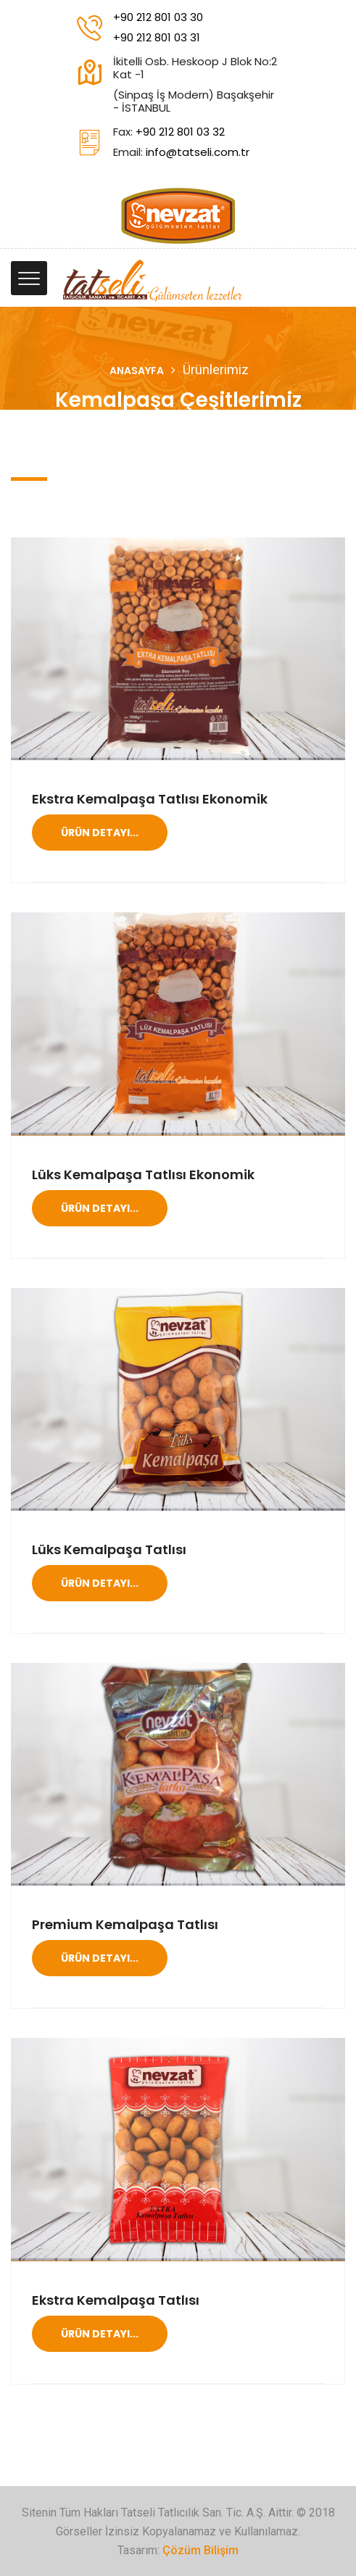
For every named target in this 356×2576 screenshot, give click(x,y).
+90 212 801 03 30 (158, 17)
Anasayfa (136, 370)
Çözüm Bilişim (200, 2550)
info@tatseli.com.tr (197, 152)
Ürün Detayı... (99, 832)
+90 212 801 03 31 (156, 37)
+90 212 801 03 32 (180, 131)
